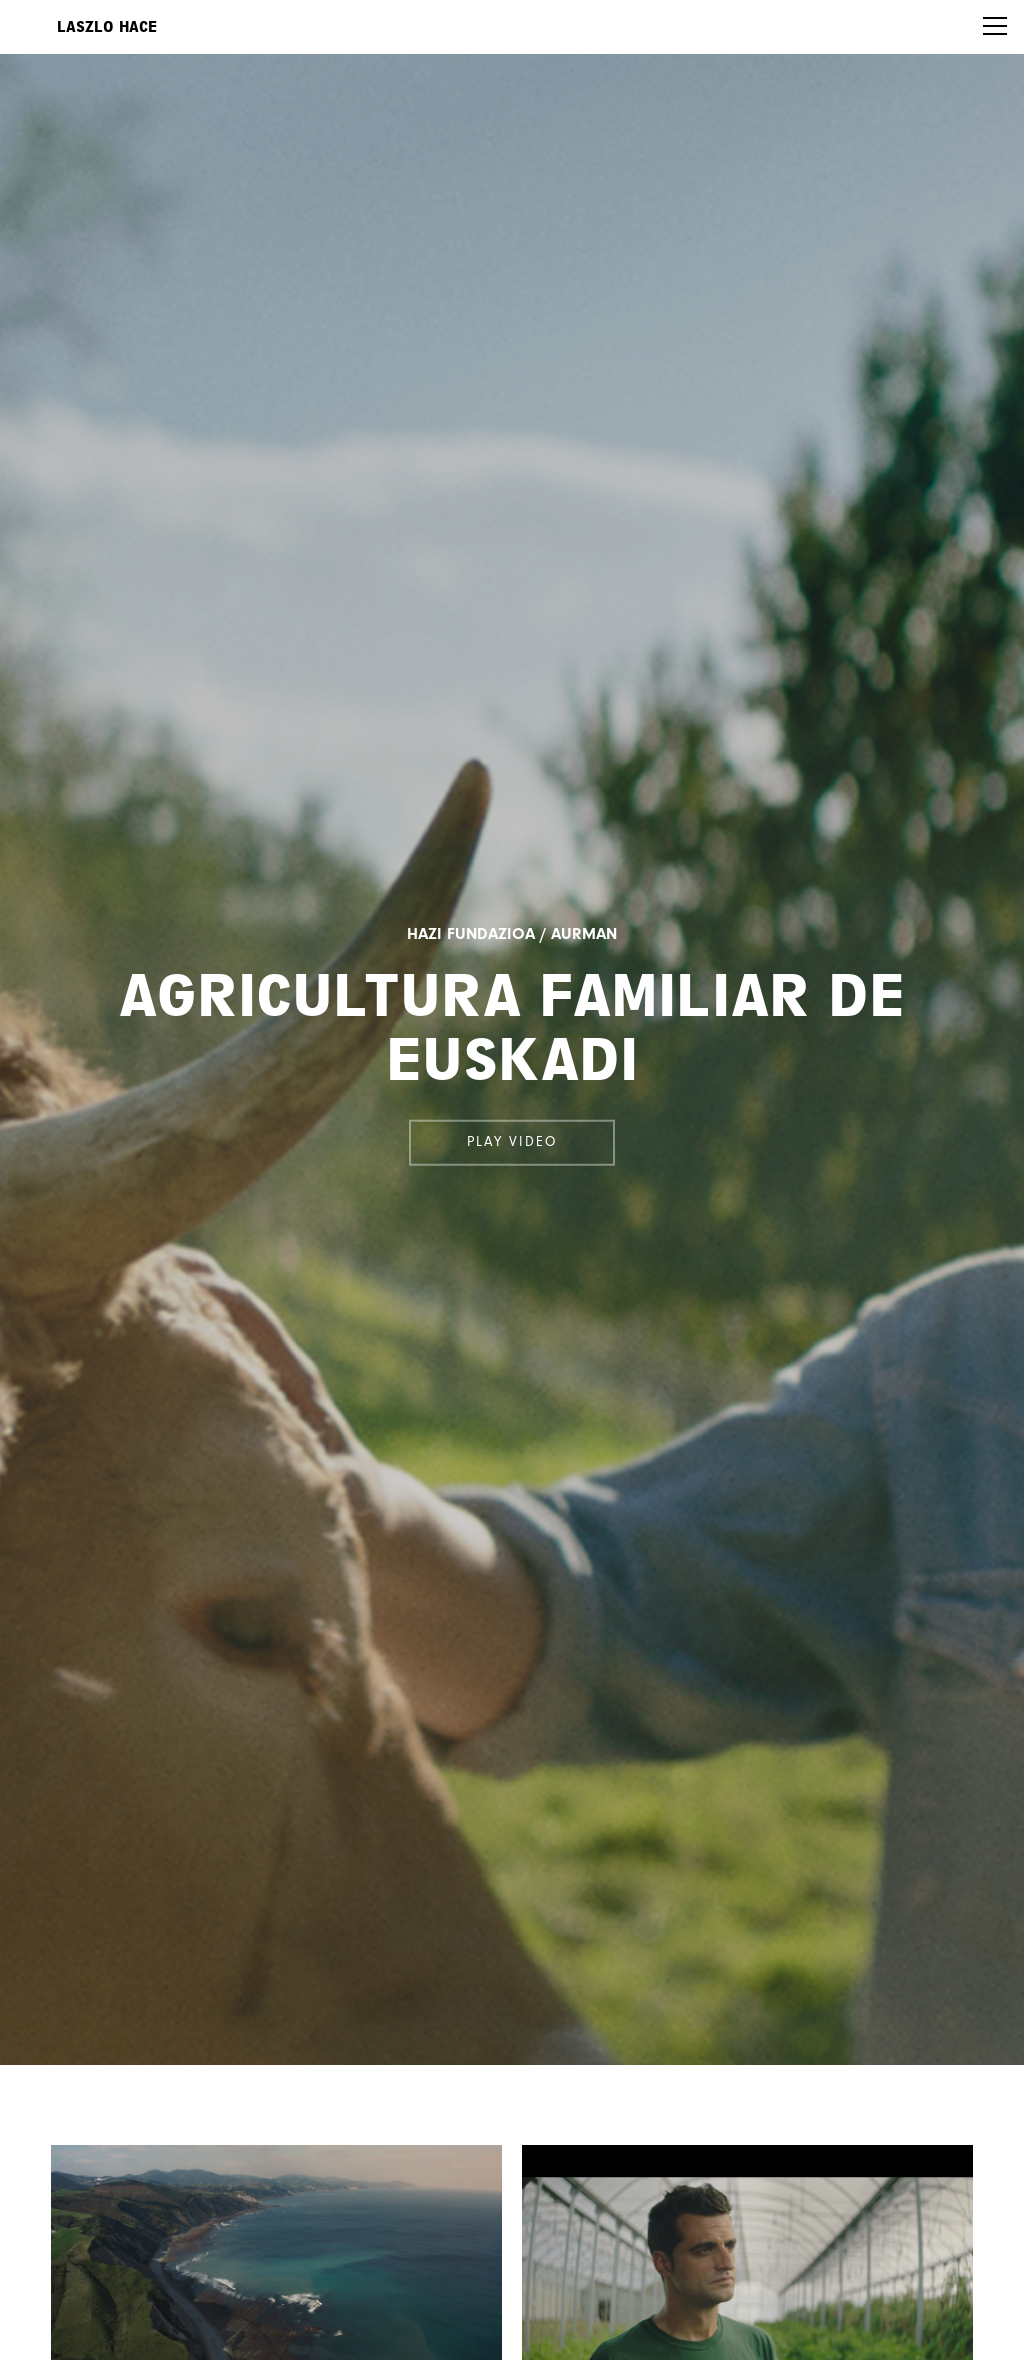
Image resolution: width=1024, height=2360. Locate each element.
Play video (512, 1142)
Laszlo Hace (107, 27)
